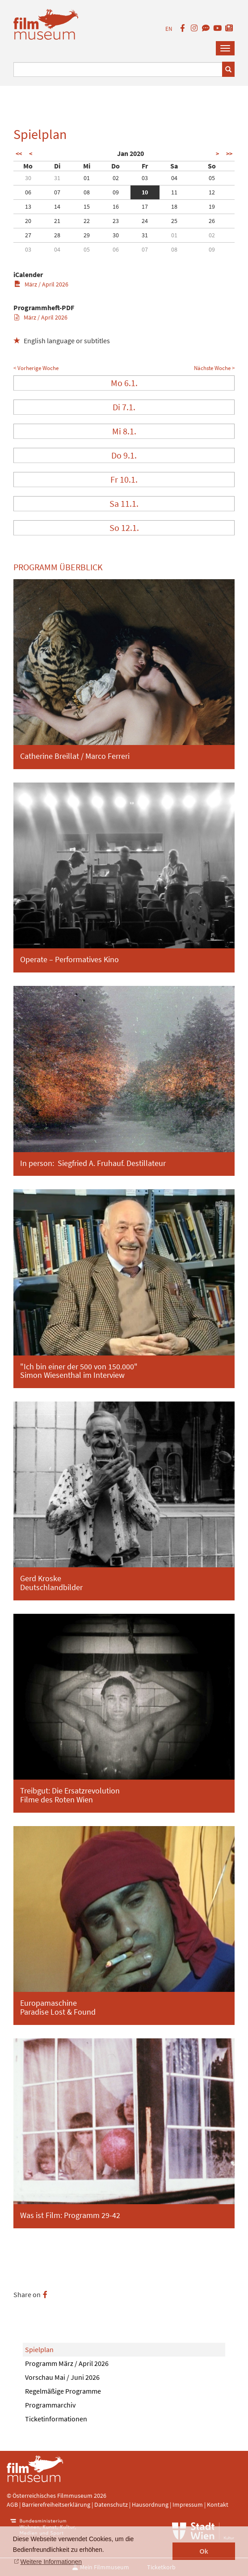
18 (174, 206)
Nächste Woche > (214, 368)
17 (145, 206)
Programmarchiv (50, 2404)
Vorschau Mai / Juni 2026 (62, 2377)
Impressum (187, 2504)
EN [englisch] (168, 29)
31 (57, 178)
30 (28, 178)
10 (145, 192)
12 (212, 192)
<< (19, 154)
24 (145, 221)
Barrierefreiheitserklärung (56, 2504)
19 (212, 206)
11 (174, 192)
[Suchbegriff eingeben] (118, 69)
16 (116, 206)
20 (28, 221)
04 (174, 178)
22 (87, 221)
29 (87, 235)
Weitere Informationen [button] (51, 2561)
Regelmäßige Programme (63, 2391)
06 (28, 192)
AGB (12, 2504)
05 (212, 178)
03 (145, 178)
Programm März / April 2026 (67, 2363)
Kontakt (217, 2504)
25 (174, 221)
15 (87, 206)
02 (116, 178)
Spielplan (39, 2349)
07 (57, 192)
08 (87, 192)
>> (229, 154)
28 (57, 235)
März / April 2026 (41, 284)
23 (116, 221)
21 (57, 221)
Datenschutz (111, 2504)
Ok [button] (204, 2551)
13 (28, 206)
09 (116, 192)
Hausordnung (151, 2504)
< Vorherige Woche (36, 368)
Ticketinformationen (56, 2418)
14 (57, 206)
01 (87, 178)
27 (28, 235)
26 (212, 221)
